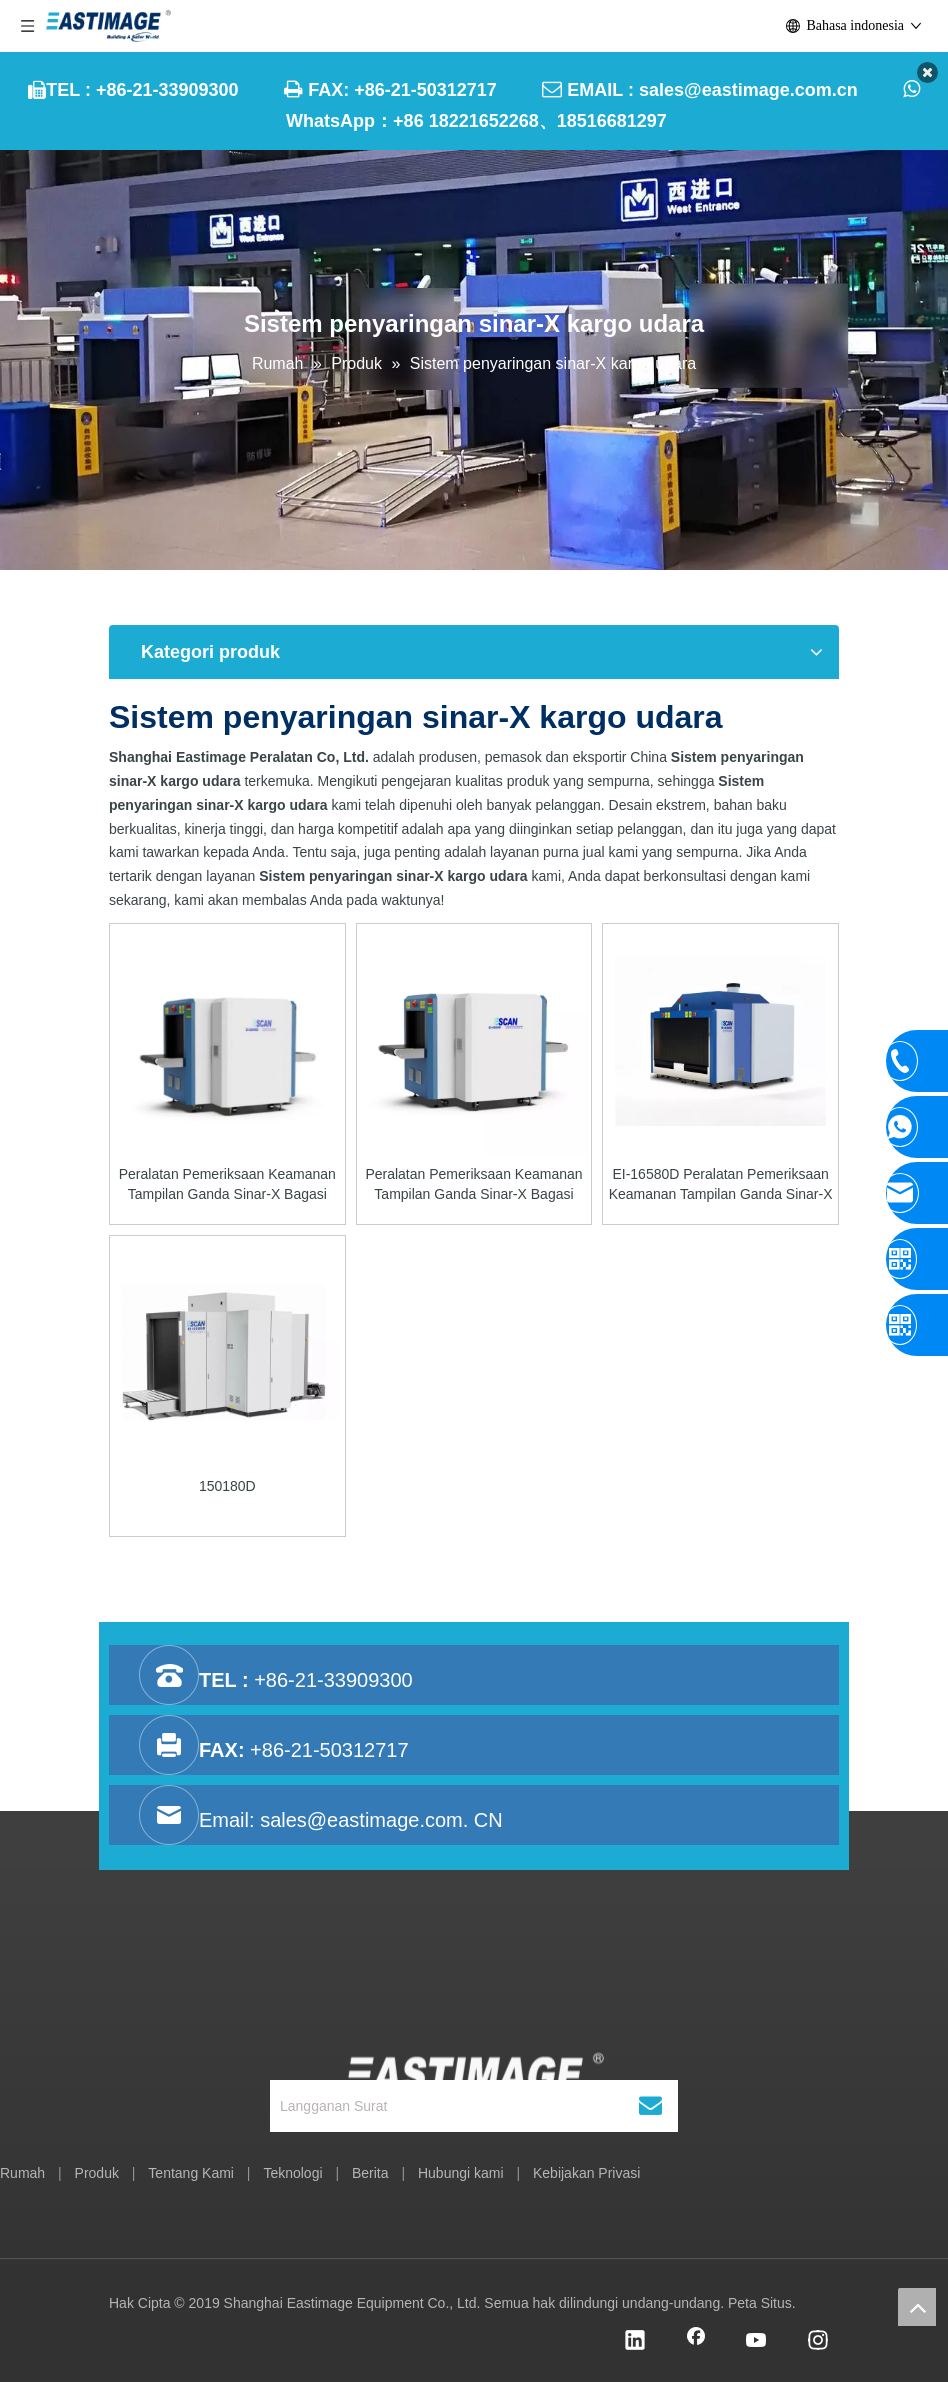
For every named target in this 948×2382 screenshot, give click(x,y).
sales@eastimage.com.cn (748, 90)
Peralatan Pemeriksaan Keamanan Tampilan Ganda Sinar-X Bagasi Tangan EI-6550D (473, 1185)
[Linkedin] (635, 2342)
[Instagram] (818, 2342)
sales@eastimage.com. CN (381, 1820)
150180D (227, 1486)
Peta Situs (760, 2303)
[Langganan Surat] (453, 2106)
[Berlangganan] (650, 2106)
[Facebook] (696, 2342)
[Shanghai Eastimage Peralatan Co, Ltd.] (474, 2013)
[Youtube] (757, 2342)
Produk (97, 2173)
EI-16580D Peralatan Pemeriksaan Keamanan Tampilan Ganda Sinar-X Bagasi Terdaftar (721, 1185)
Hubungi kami (461, 2173)
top (917, 2307)
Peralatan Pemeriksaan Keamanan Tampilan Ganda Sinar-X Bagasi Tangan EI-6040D (227, 1185)
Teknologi (292, 2173)
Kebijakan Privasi (586, 2173)
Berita (370, 2173)
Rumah (22, 2173)
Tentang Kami (191, 2173)
